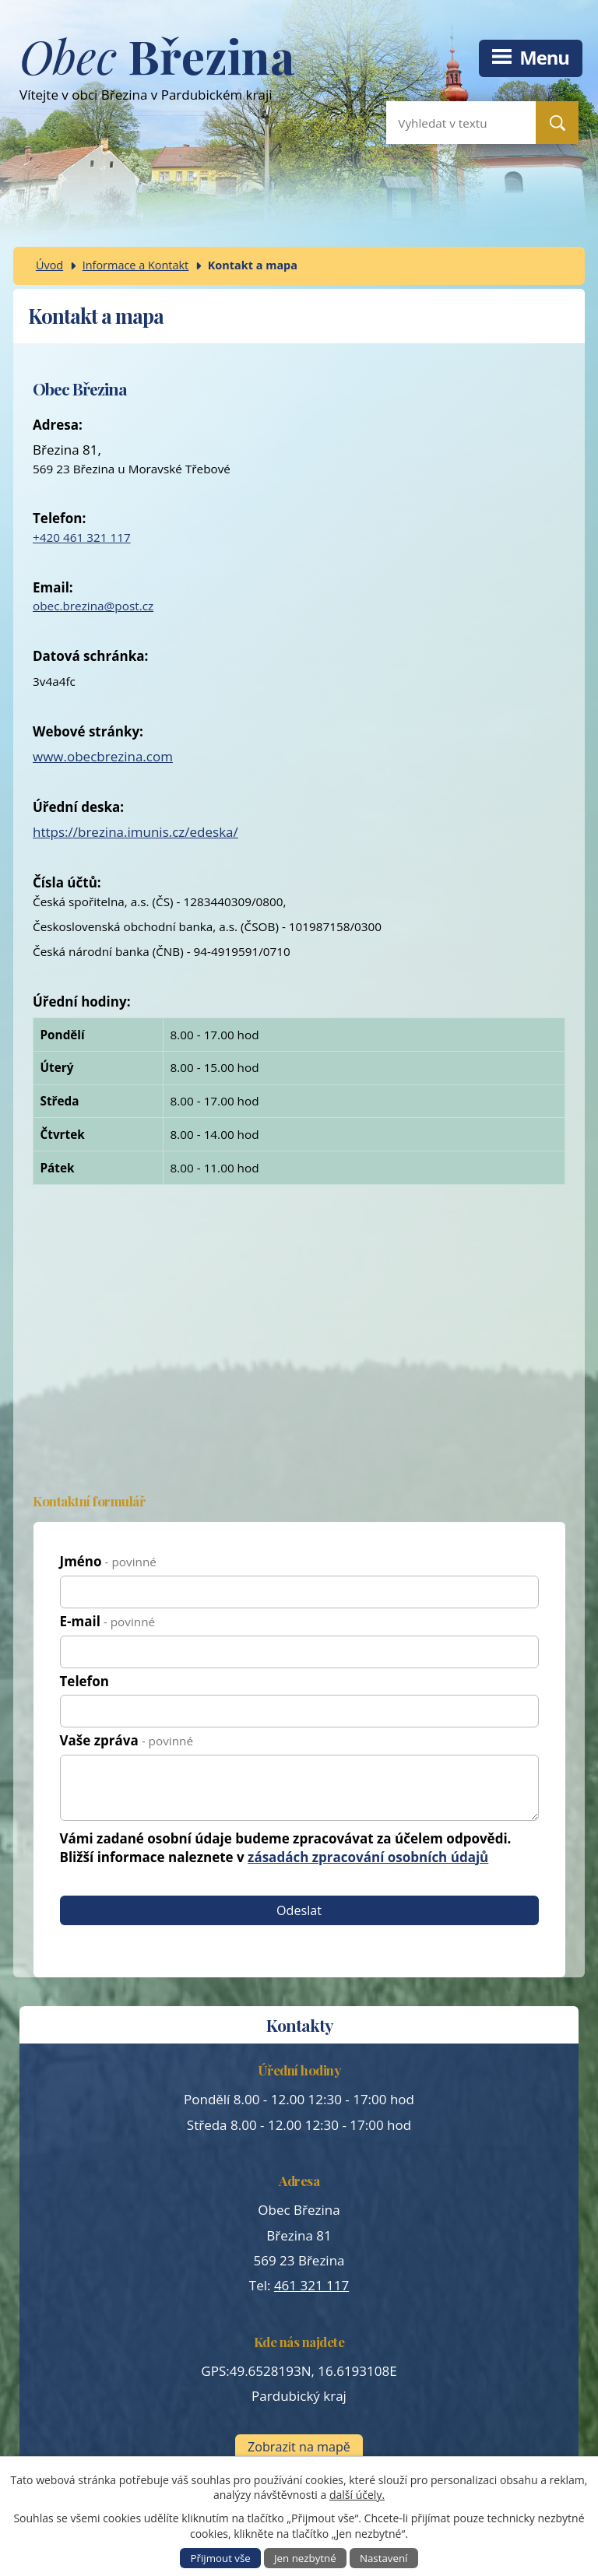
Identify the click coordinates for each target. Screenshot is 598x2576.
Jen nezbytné (305, 2558)
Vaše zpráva (127, 1740)
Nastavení (384, 2558)
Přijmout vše (221, 2558)
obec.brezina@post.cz (93, 605)
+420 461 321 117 (82, 537)
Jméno (108, 1561)
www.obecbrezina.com (103, 756)
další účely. (357, 2494)
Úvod (49, 265)
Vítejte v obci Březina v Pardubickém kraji (156, 75)
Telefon (84, 1681)
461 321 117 (311, 2285)
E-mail (108, 1621)
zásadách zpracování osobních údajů (368, 1857)
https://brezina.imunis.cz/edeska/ (135, 832)
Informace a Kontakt (136, 265)
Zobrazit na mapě (299, 2446)
